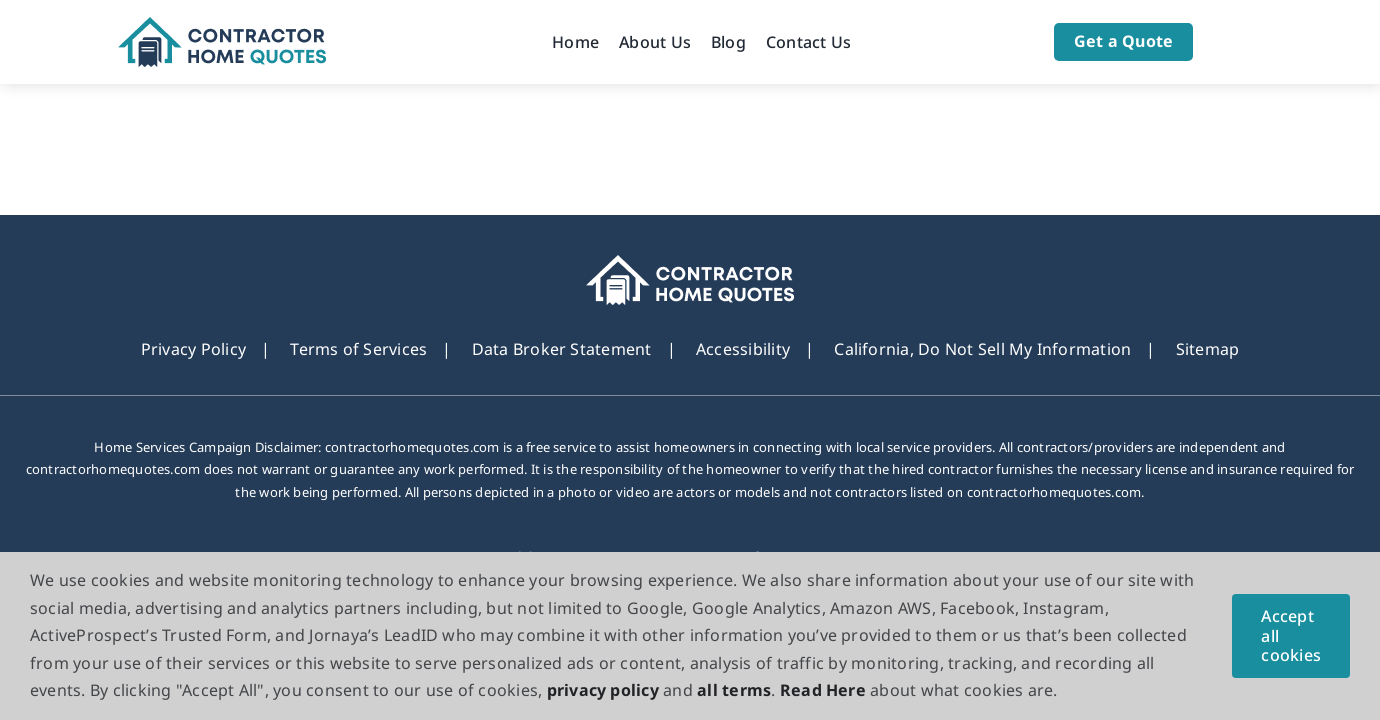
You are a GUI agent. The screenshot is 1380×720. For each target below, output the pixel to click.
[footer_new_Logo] (690, 263)
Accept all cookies (1291, 635)
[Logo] (222, 25)
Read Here (823, 690)
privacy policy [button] (603, 690)
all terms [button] (734, 690)
